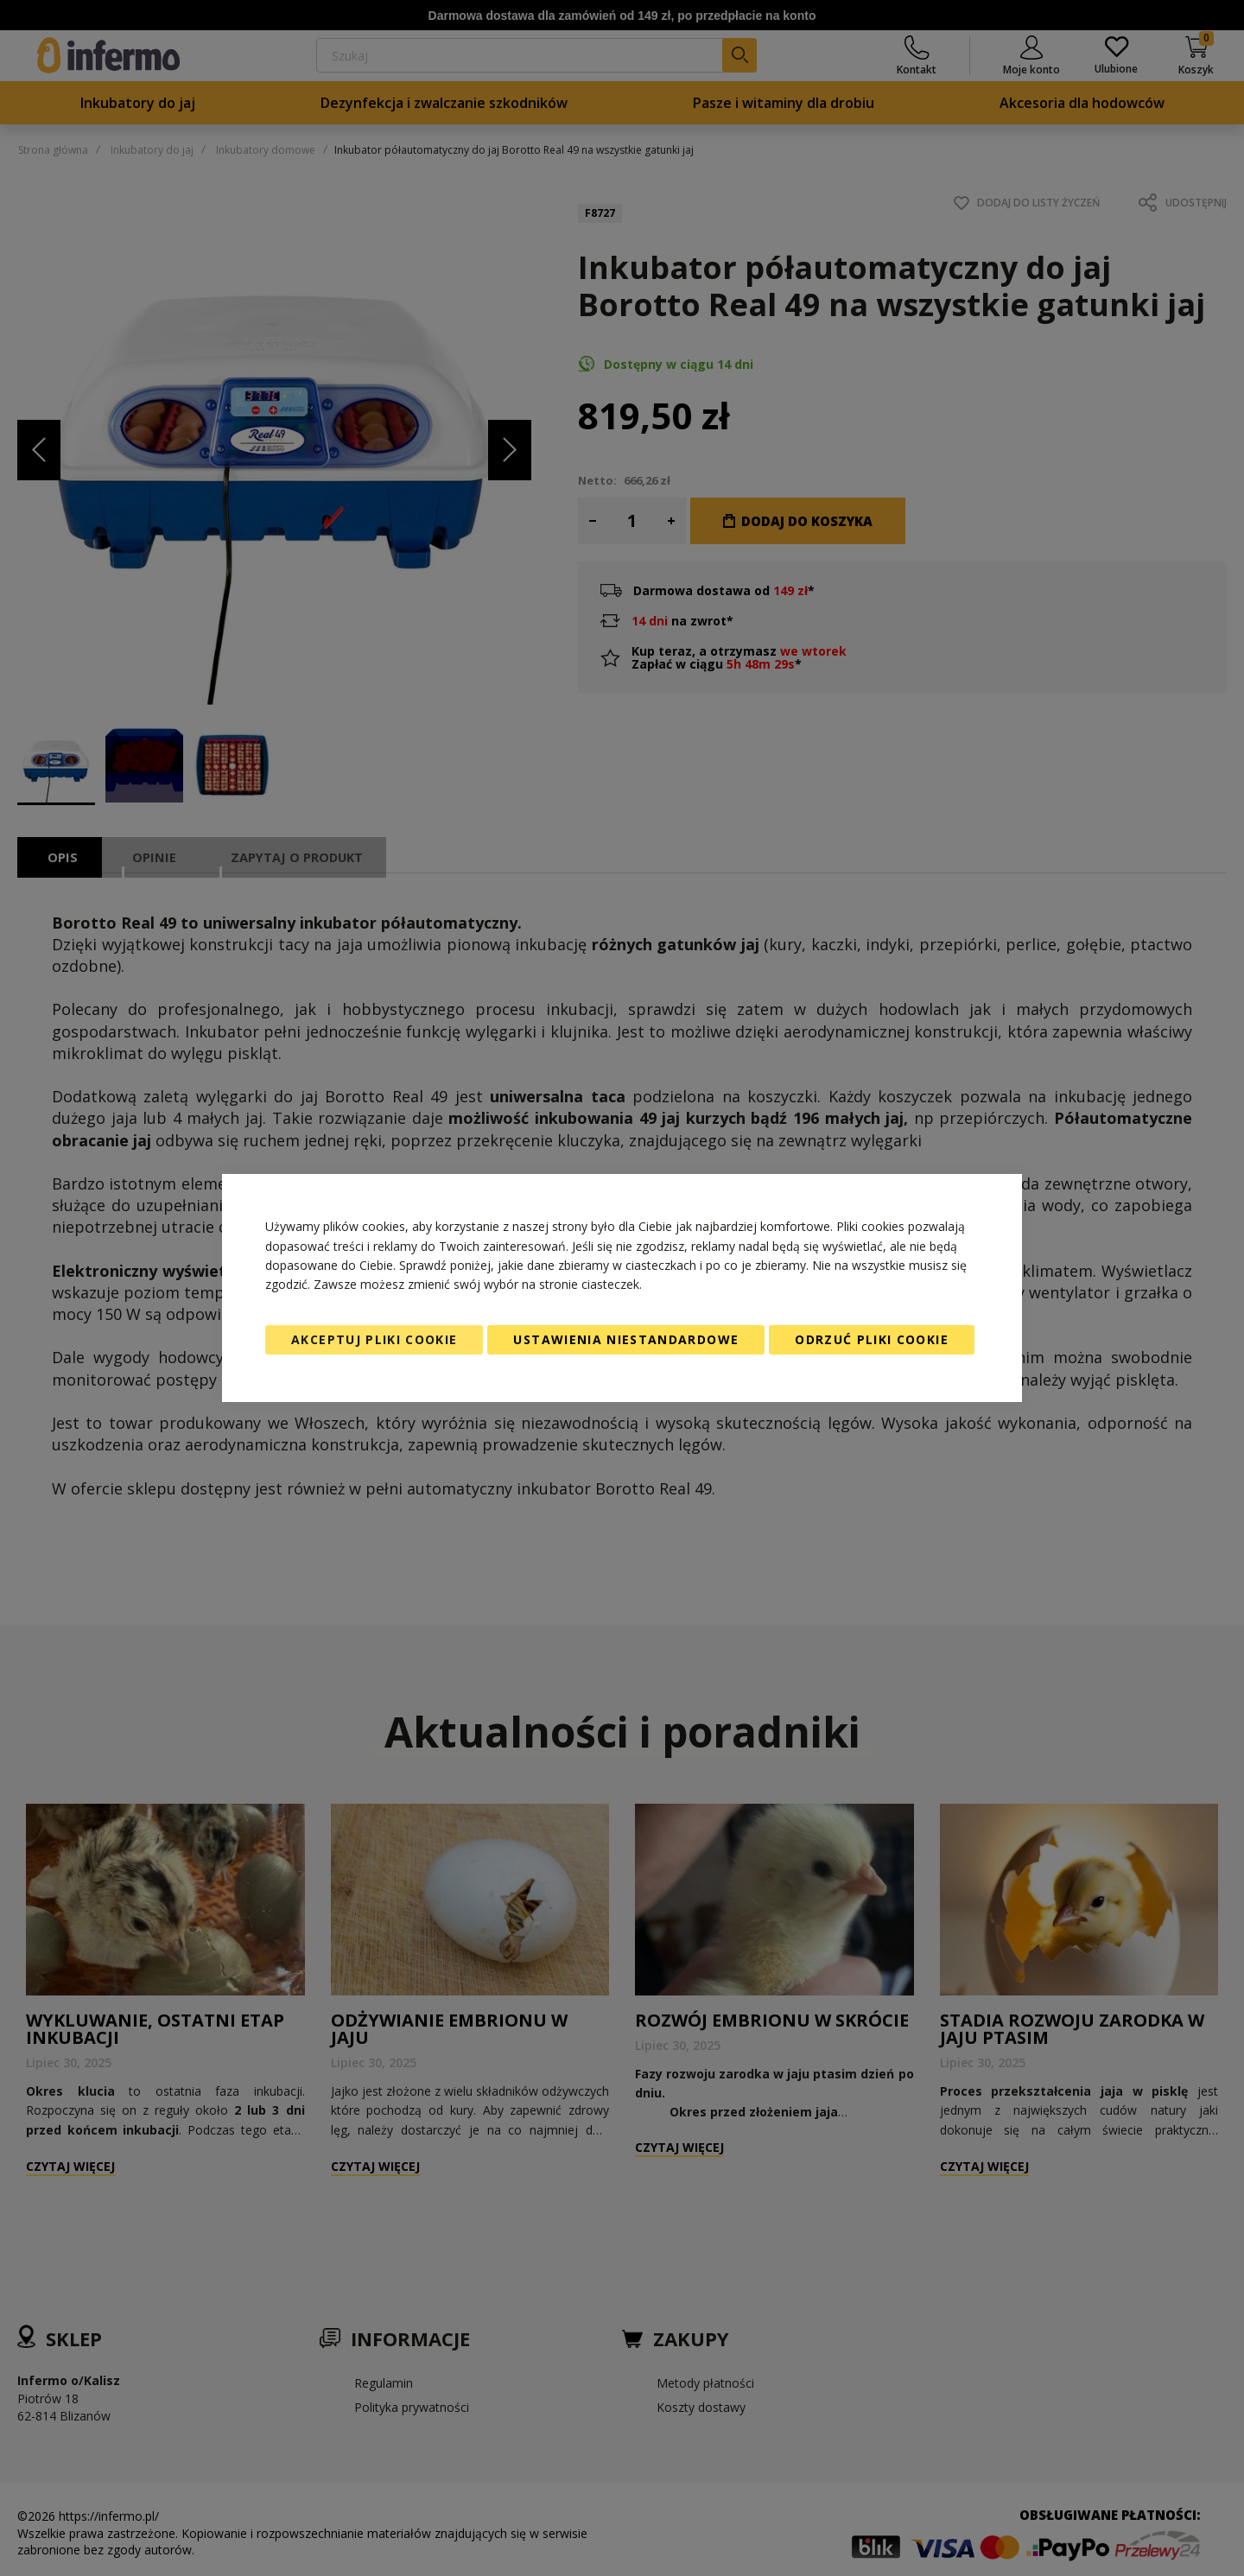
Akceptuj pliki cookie (374, 1339)
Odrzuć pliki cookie (872, 1339)
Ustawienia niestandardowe (626, 1339)
